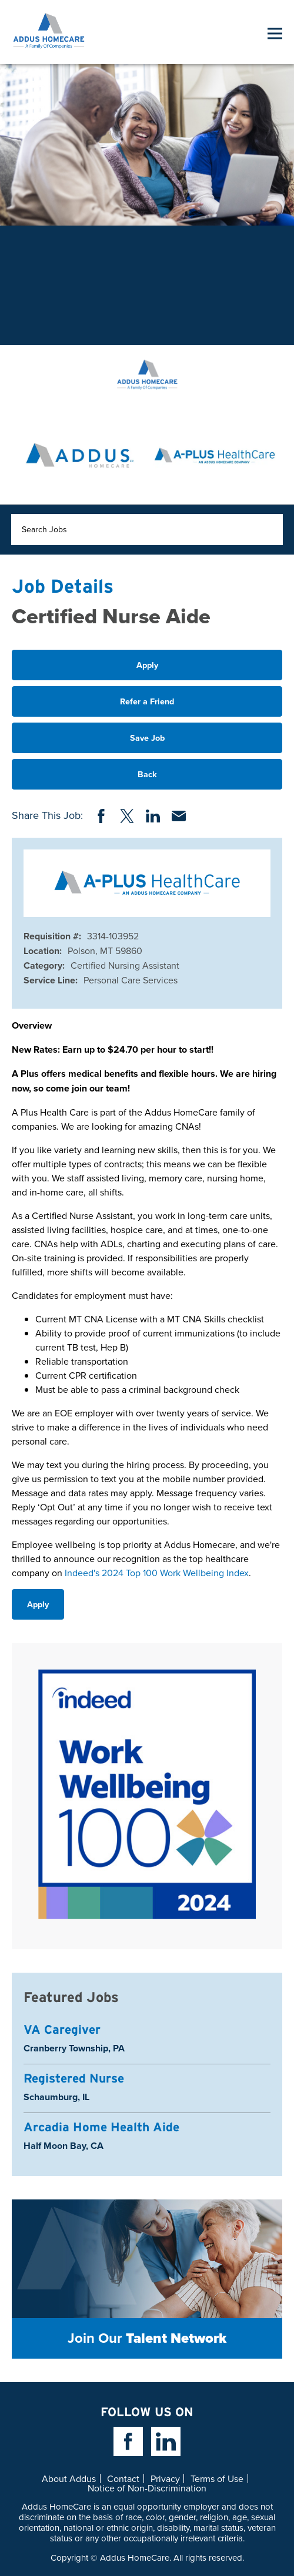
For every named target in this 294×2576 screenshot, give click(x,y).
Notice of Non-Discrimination (147, 2487)
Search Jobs (44, 529)
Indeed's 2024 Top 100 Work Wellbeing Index (157, 1572)
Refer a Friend (147, 701)
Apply (147, 665)
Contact (123, 2478)
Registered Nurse (74, 2078)
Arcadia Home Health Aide (101, 2127)
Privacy (165, 2478)
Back (147, 774)
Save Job (147, 737)
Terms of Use (217, 2478)
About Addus (69, 2478)
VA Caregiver (62, 2029)
